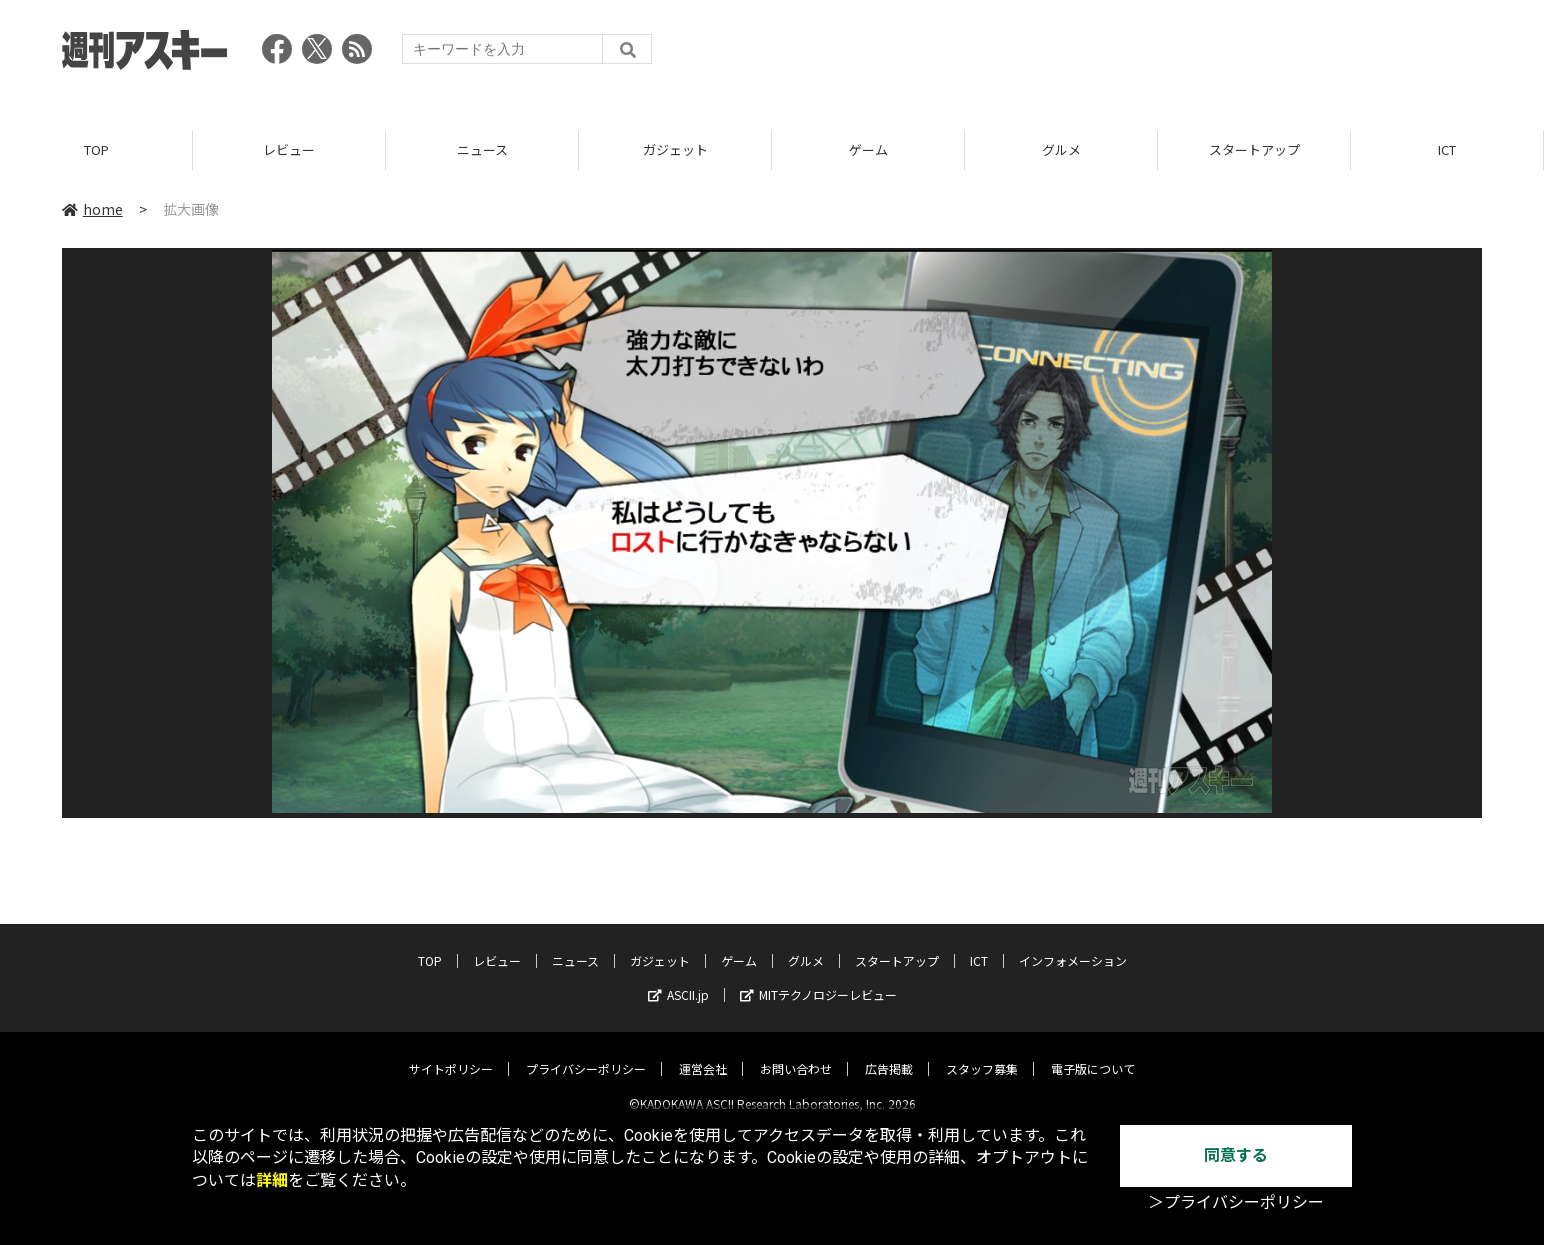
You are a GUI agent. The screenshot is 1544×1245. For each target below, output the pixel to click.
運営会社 (703, 1052)
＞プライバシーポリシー (1236, 1202)
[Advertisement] (1118, 55)
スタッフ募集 (982, 1052)
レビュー (289, 149)
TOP (96, 149)
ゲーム (868, 149)
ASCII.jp (678, 978)
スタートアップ (1254, 149)
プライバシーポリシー (586, 1052)
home (92, 209)
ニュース (482, 149)
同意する (1236, 1155)
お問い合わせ (796, 1052)
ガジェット (675, 149)
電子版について (1093, 1052)
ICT (1447, 149)
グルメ (1061, 149)
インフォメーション (1073, 944)
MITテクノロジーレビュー (818, 978)
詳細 (272, 1180)
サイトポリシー (451, 1052)
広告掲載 (889, 1052)
